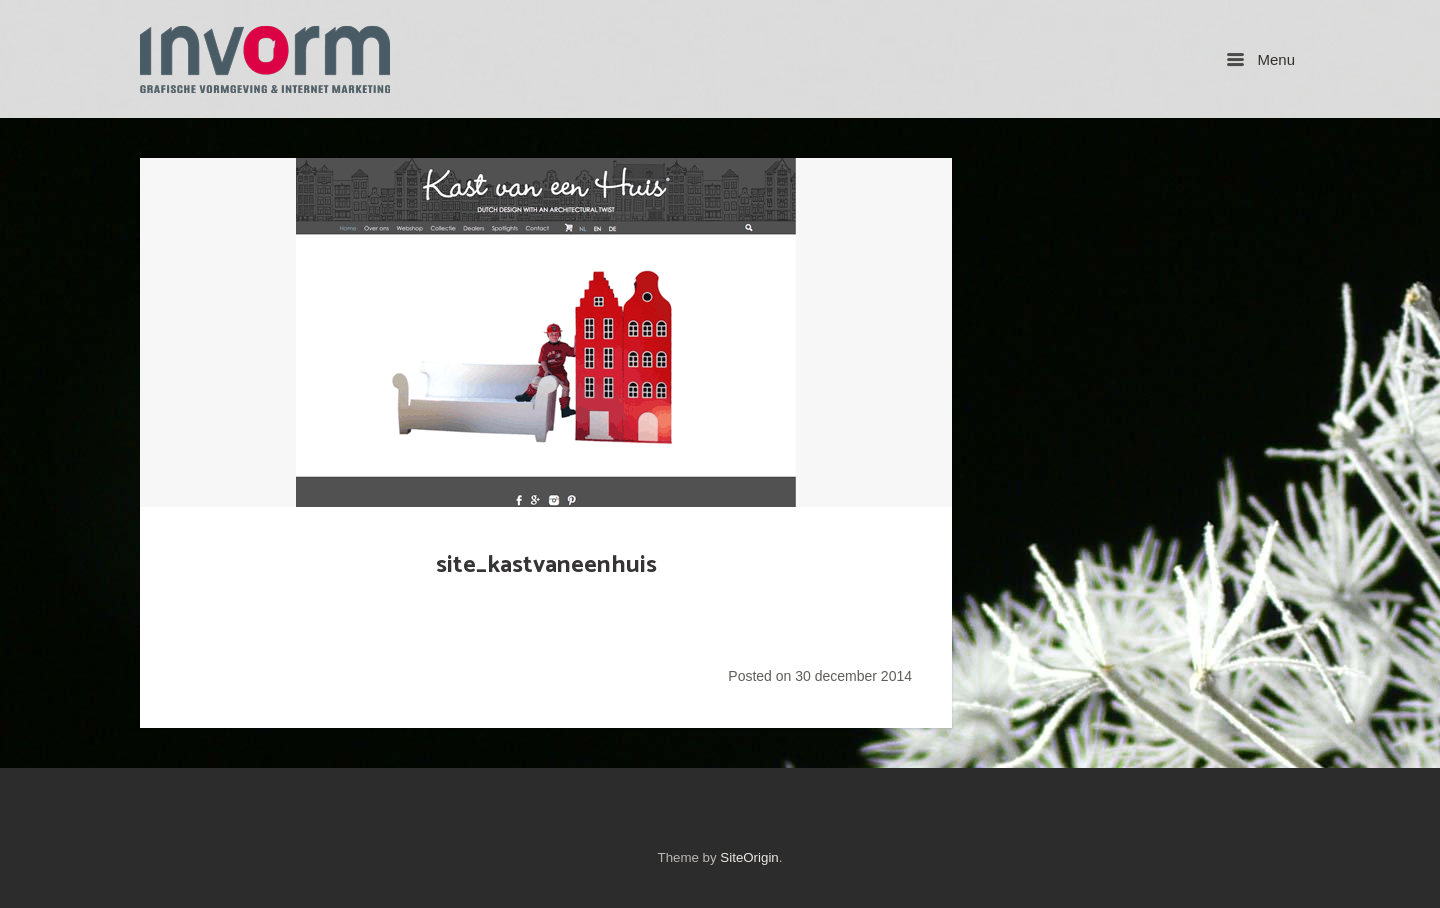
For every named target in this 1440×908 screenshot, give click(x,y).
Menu (1261, 59)
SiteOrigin (749, 857)
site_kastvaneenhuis (546, 565)
